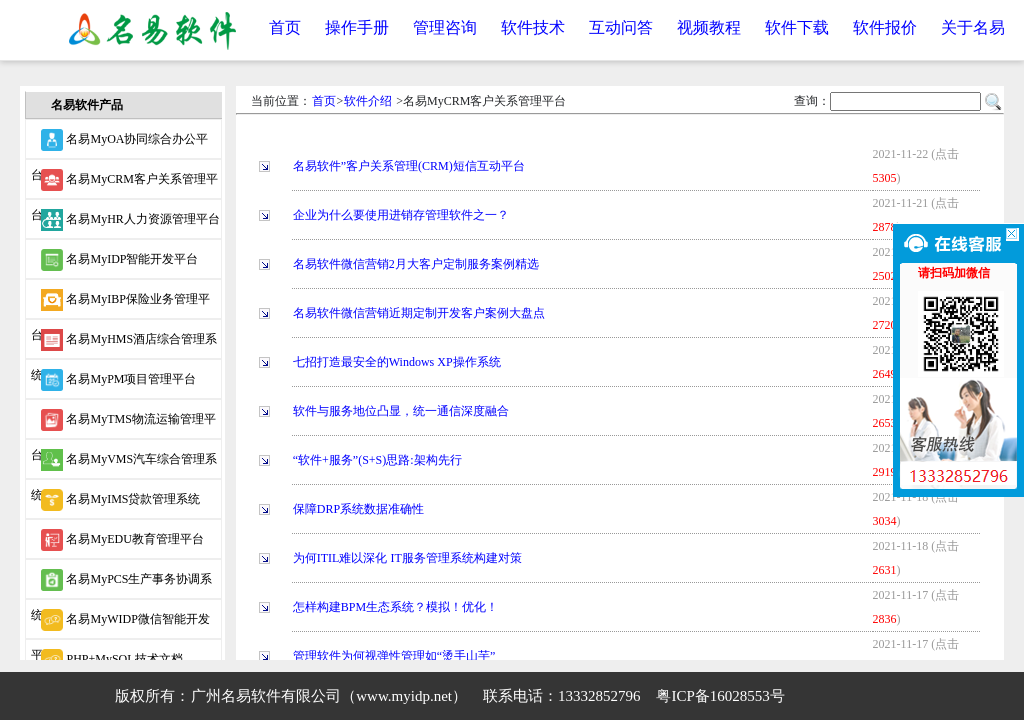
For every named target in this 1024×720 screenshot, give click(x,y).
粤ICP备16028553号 (720, 696)
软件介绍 (368, 101)
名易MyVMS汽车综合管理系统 (124, 464)
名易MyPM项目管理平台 (118, 380)
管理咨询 (445, 27)
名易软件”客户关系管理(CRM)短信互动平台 (409, 166)
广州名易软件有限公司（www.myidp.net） (329, 696)
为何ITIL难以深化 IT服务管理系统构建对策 (407, 558)
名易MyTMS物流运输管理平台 (123, 424)
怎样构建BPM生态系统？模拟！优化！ (395, 607)
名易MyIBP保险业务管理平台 (120, 304)
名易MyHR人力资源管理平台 (130, 220)
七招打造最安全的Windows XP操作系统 (397, 362)
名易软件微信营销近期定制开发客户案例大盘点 (419, 313)
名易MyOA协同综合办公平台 (119, 144)
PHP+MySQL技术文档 (111, 660)
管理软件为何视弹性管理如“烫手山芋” (394, 656)
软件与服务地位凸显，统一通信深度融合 (401, 411)
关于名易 (973, 27)
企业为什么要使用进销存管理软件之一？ (401, 215)
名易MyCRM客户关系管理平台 (124, 184)
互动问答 (621, 27)
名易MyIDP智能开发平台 (119, 260)
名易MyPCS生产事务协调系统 (121, 584)
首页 (285, 27)
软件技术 (533, 27)
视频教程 (709, 27)
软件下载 (797, 27)
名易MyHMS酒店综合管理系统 (124, 344)
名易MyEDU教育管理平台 (122, 540)
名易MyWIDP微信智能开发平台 (120, 624)
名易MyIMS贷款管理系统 (120, 500)
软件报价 (885, 27)
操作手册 (357, 27)
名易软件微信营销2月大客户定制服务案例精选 (416, 264)
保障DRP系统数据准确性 (358, 509)
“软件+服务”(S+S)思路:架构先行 (377, 460)
